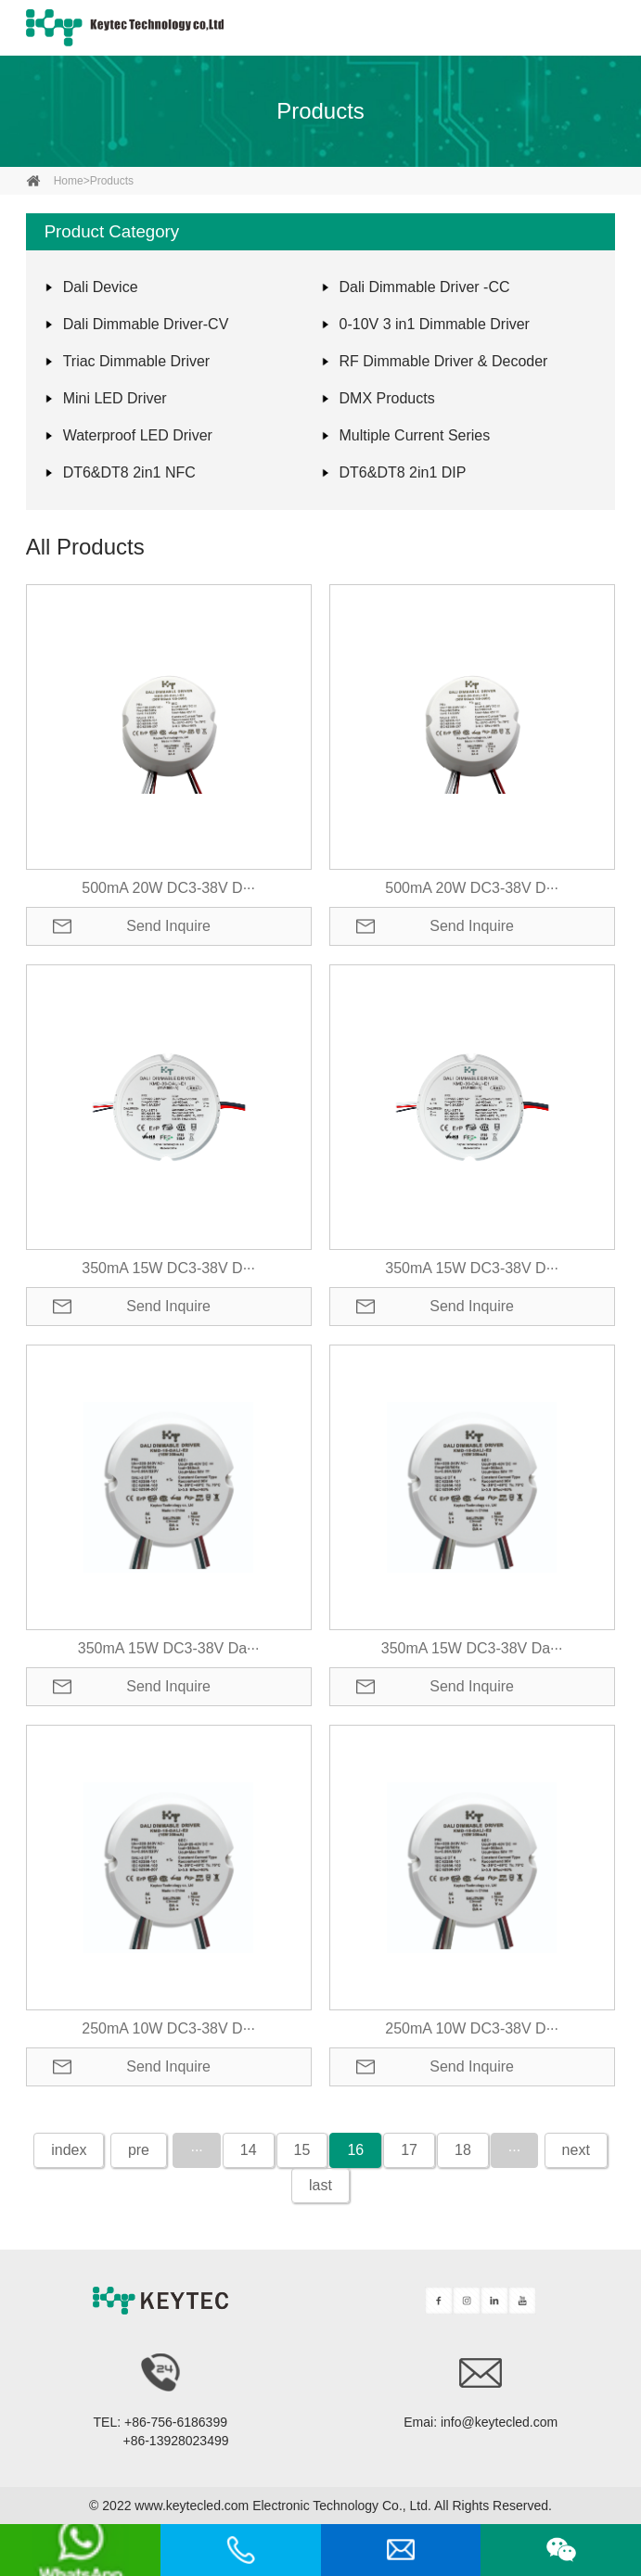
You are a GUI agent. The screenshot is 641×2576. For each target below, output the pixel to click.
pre (138, 2150)
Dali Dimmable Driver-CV (146, 324)
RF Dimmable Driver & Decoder (444, 361)
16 (355, 2150)
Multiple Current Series (415, 435)
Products (320, 110)
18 (463, 2150)
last (320, 2185)
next (576, 2150)
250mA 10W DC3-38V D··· (168, 2028)
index (68, 2150)
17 (409, 2150)
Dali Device (100, 287)
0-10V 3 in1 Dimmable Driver (435, 324)
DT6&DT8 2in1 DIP (403, 472)
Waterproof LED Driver (137, 435)
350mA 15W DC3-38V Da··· (169, 1648)
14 (248, 2150)
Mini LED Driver (115, 398)
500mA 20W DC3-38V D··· (168, 888)
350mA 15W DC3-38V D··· (168, 1268)
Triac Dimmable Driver (137, 361)
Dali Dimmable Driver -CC (425, 287)
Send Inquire (168, 926)
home (68, 180)
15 (302, 2150)
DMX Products (387, 398)
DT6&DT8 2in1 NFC (129, 472)
